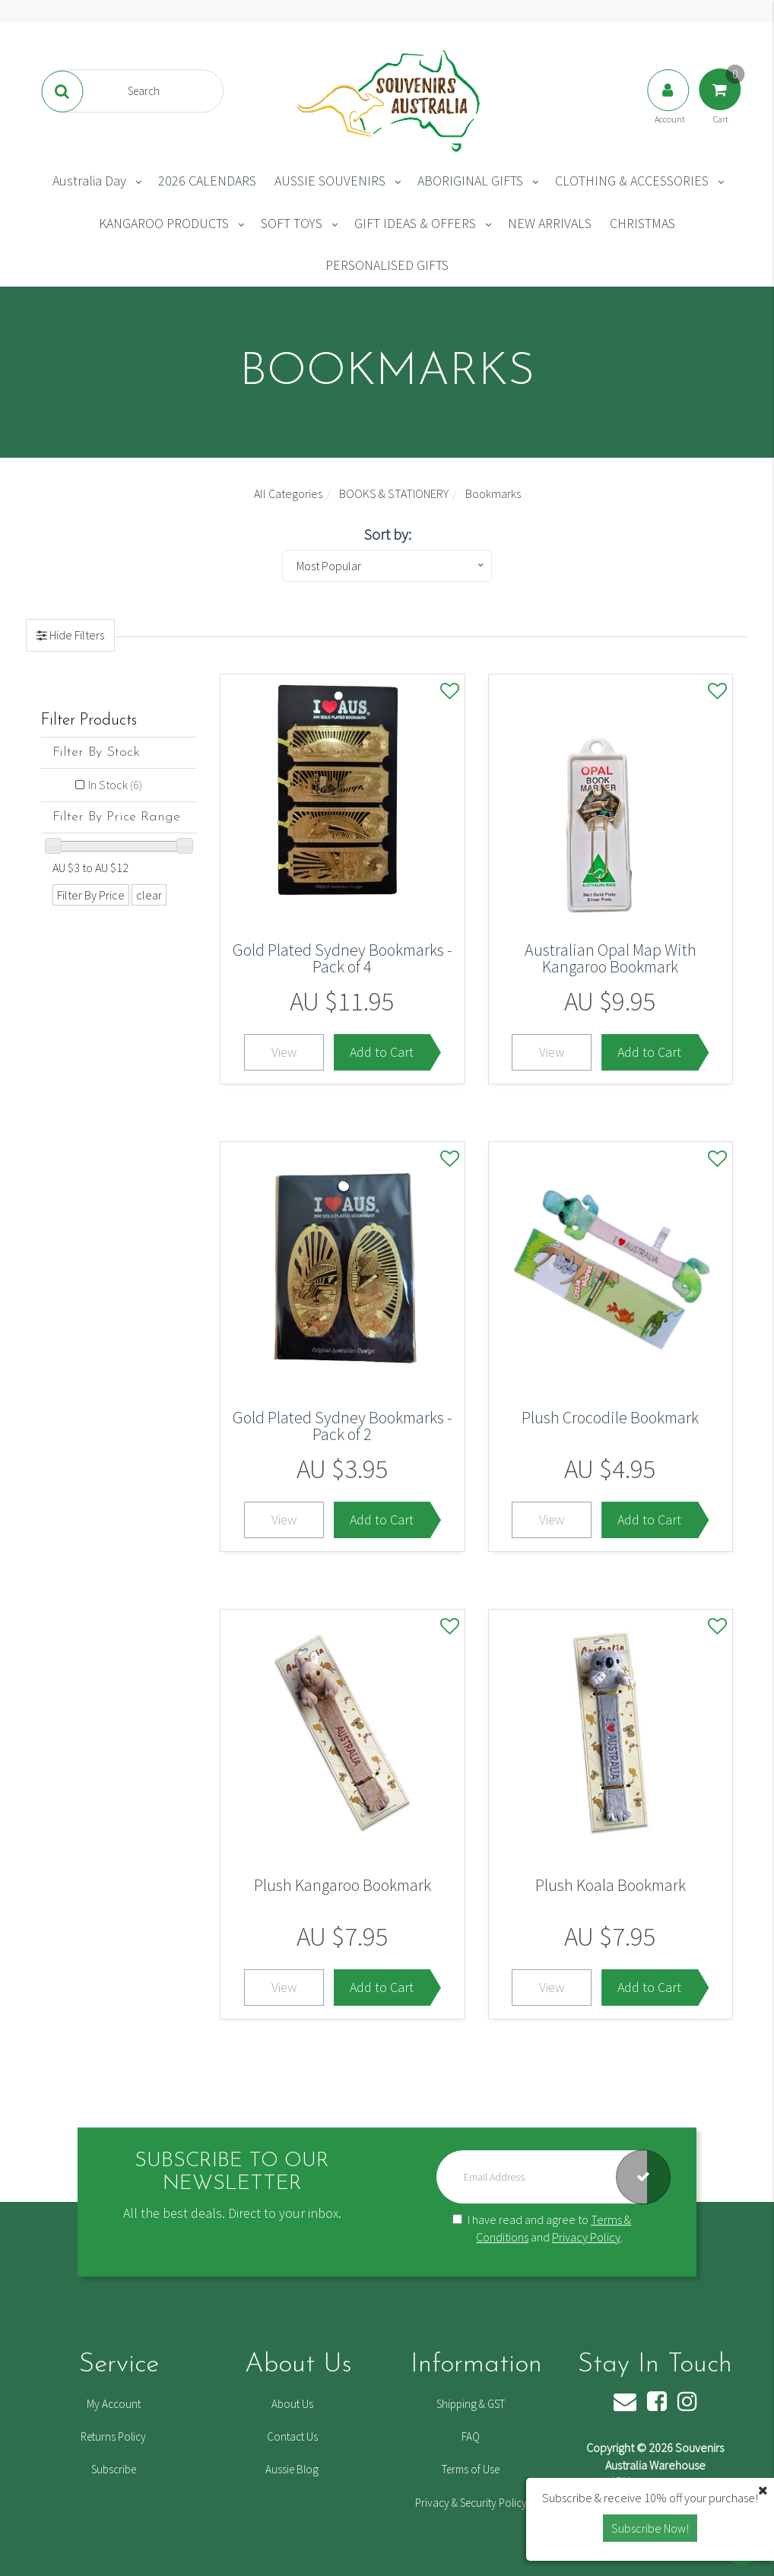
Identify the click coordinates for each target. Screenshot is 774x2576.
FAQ (471, 2436)
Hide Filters (75, 634)
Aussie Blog (292, 2469)
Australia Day (89, 180)
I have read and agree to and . (541, 2229)
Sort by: (387, 534)
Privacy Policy (586, 2236)
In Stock (115, 784)
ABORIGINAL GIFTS (470, 180)
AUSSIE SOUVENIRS (329, 180)
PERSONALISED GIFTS (387, 265)
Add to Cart (382, 1052)
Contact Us (292, 2436)
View (284, 1052)
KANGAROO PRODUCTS (164, 223)
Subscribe (113, 2469)
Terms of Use (471, 2469)
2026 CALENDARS (207, 180)
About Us (292, 2404)
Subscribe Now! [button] (650, 2528)
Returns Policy (113, 2436)
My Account (114, 2404)
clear (149, 895)
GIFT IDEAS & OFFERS (415, 223)
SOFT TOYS (291, 223)
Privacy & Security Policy (471, 2502)
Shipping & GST (470, 2404)
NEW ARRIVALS (550, 223)
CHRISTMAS (642, 223)
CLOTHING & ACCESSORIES (632, 180)
